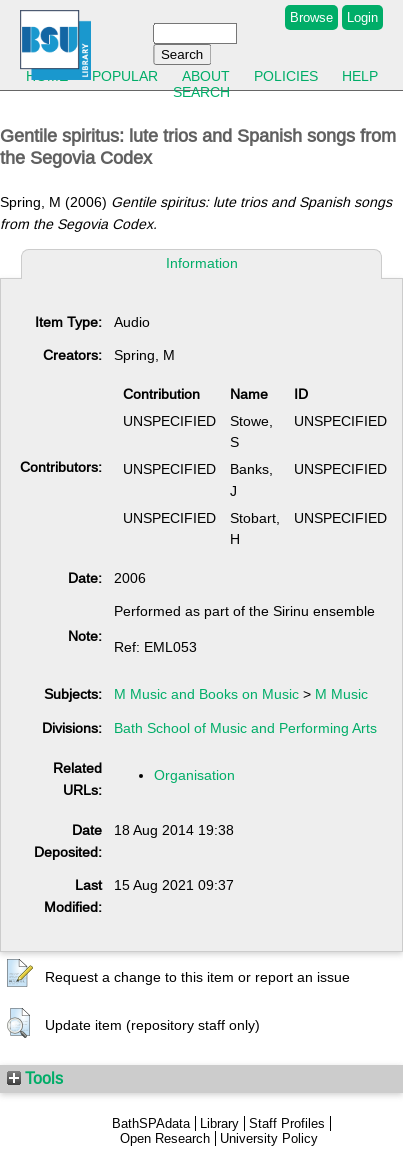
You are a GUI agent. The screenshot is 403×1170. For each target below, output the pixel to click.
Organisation (194, 775)
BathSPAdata (151, 1123)
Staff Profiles (287, 1123)
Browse (311, 17)
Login (362, 17)
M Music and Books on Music (206, 694)
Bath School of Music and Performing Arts (245, 728)
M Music (341, 694)
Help (360, 76)
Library (219, 1123)
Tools (35, 1078)
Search (201, 92)
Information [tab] (202, 263)
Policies (286, 76)
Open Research (165, 1138)
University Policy (269, 1138)
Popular (125, 76)
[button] (20, 974)
